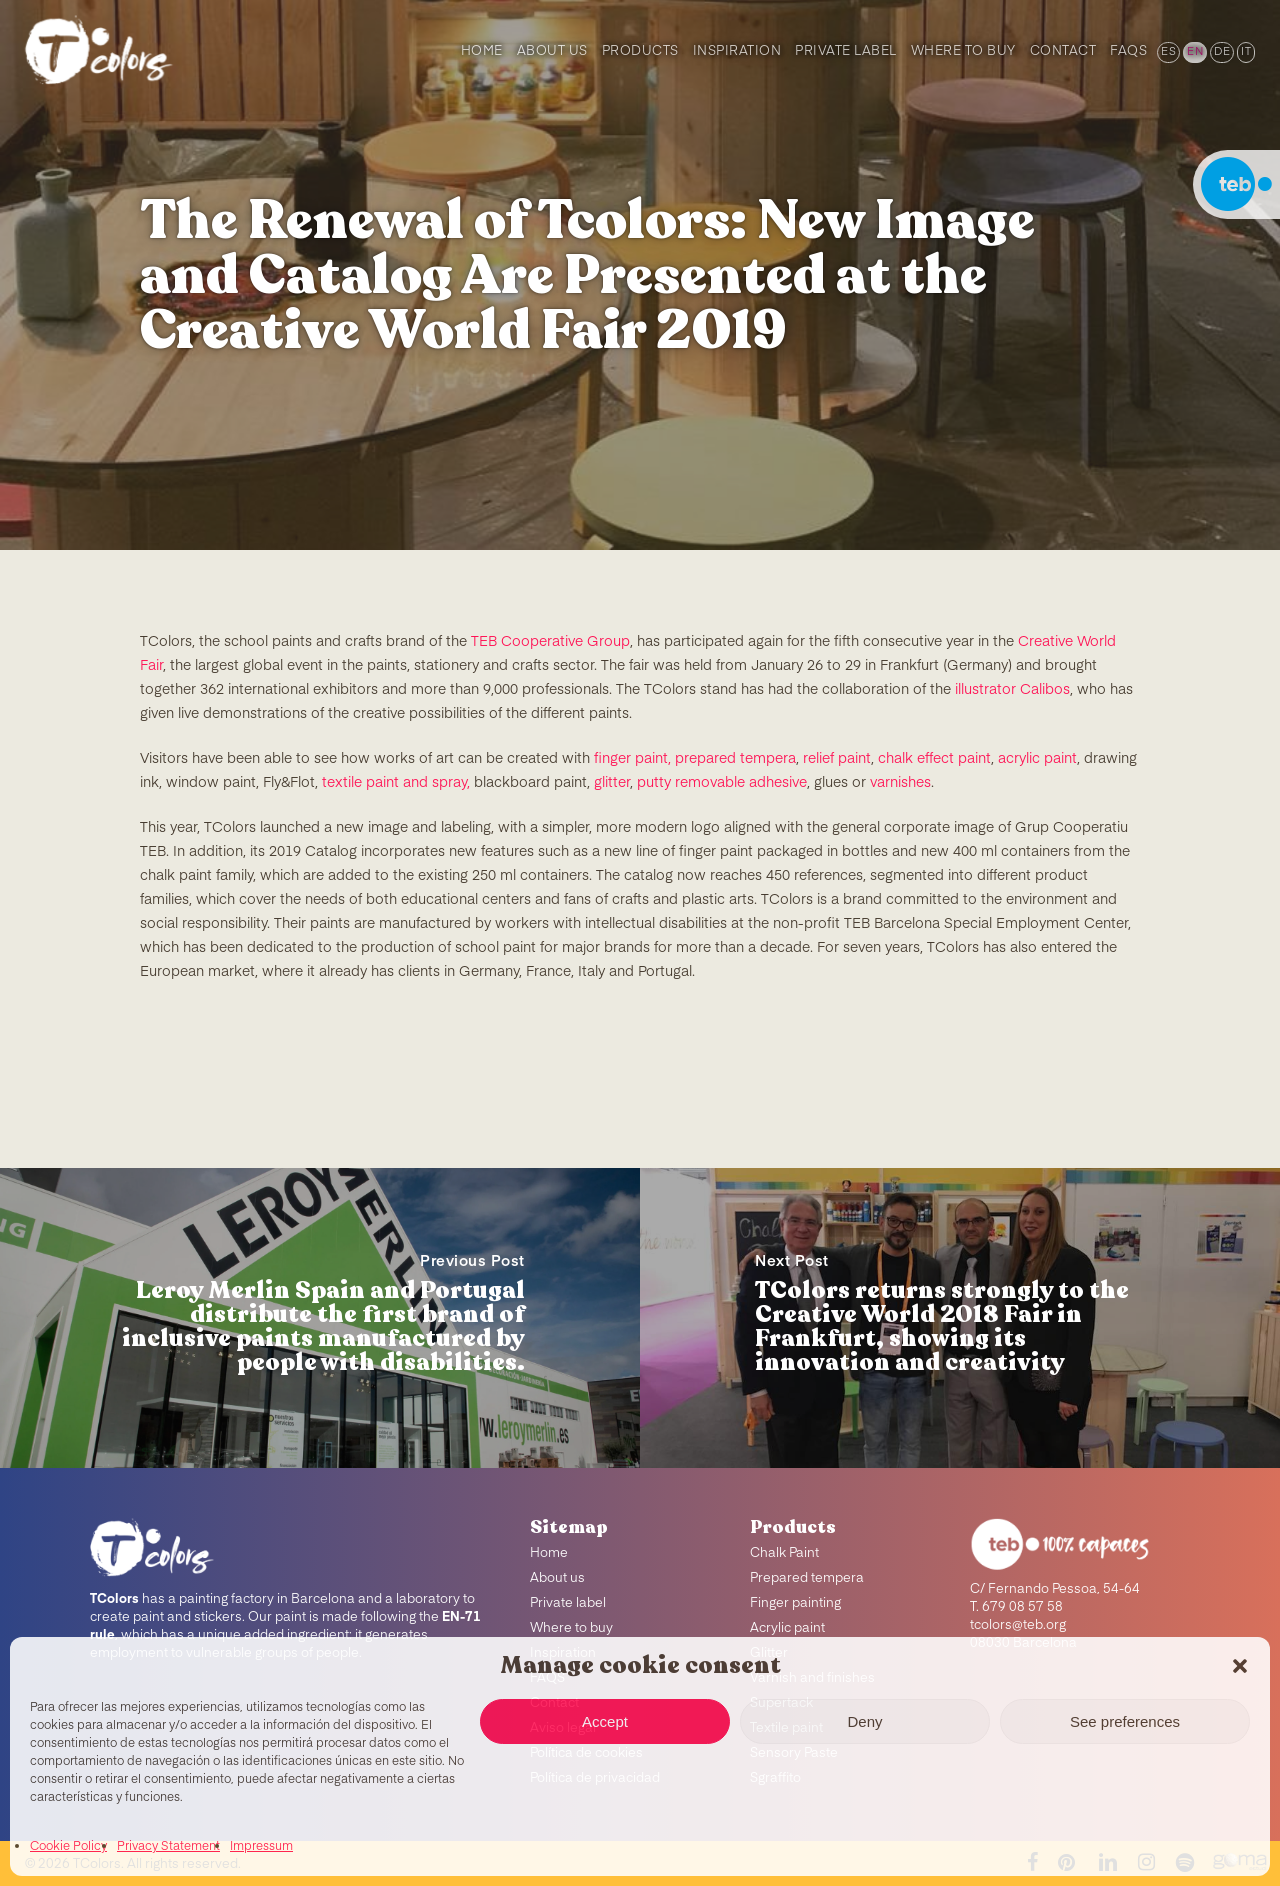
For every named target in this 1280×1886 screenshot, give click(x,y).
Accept (605, 1721)
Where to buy (571, 1628)
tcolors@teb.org (1018, 1625)
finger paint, (632, 759)
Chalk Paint (784, 1553)
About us (557, 1578)
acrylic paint (1037, 759)
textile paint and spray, (396, 783)
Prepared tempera (807, 1578)
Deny (864, 1721)
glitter (612, 783)
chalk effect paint (934, 759)
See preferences (1125, 1721)
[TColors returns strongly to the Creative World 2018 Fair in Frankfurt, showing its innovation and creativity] (960, 1318)
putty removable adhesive (722, 783)
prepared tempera (735, 759)
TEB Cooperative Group (550, 642)
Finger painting (795, 1603)
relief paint (837, 759)
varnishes (900, 783)
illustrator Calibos (1012, 690)
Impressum (261, 1847)
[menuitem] (1167, 50)
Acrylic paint (787, 1628)
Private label (568, 1603)
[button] (1240, 1666)
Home (549, 1553)
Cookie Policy (68, 1847)
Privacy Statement (168, 1847)
